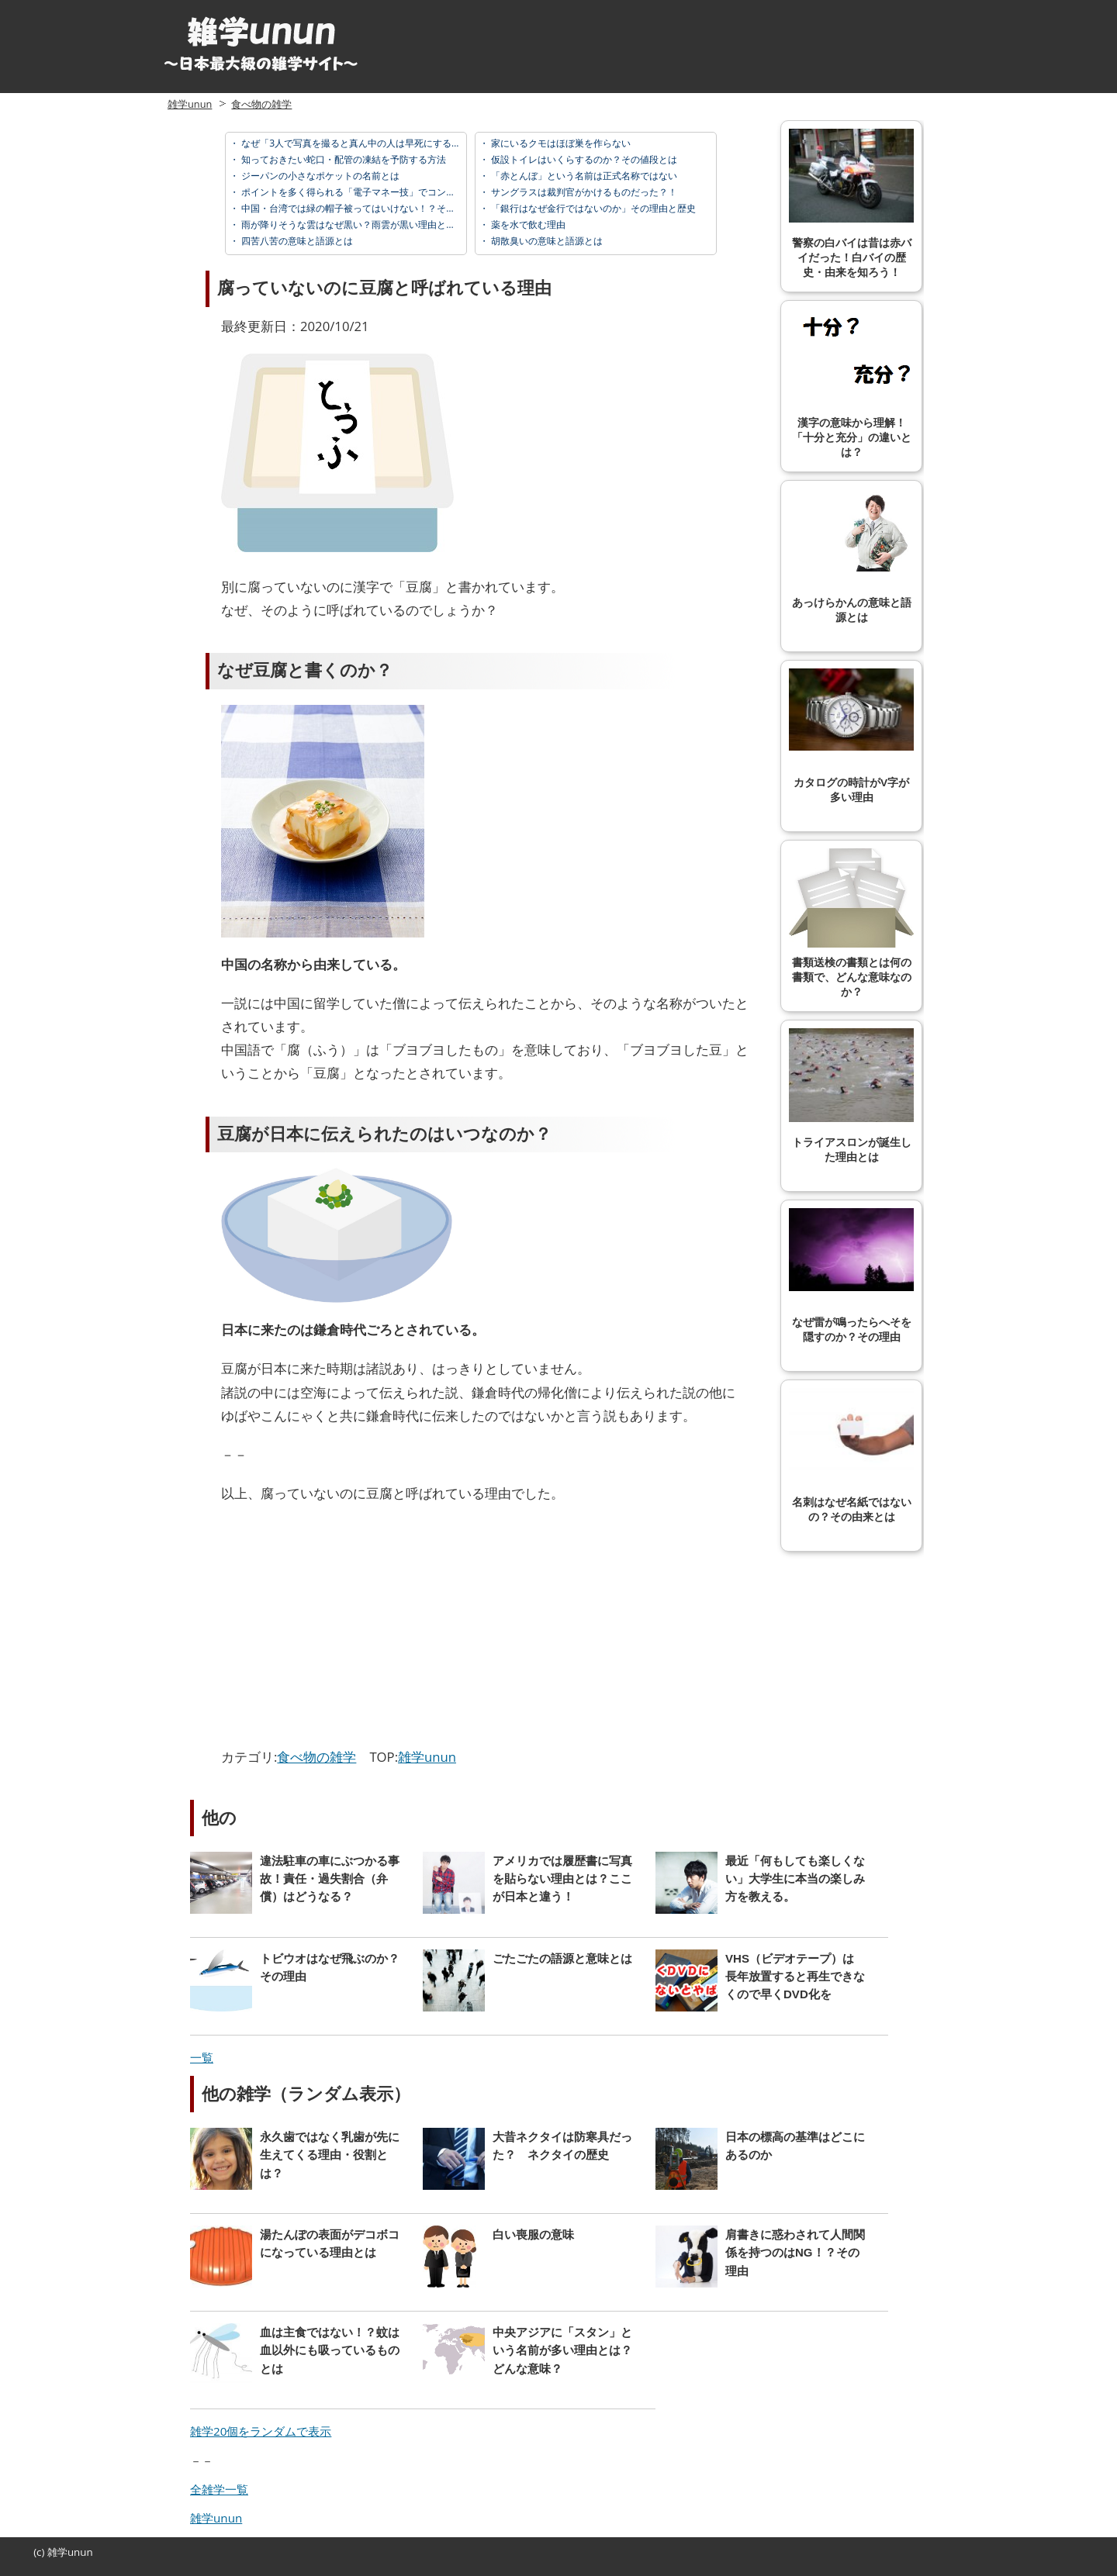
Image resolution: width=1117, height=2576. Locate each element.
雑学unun (190, 104)
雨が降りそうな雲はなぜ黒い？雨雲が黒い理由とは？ (352, 224)
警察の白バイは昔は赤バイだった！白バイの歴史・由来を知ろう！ (851, 203)
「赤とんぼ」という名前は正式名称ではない (583, 175)
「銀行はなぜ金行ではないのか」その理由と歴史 (592, 208)
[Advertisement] (351, 1629)
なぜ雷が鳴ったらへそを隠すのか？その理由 (851, 1275)
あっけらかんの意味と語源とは (851, 556)
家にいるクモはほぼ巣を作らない (560, 143)
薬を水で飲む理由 (527, 224)
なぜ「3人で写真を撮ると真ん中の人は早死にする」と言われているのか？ (396, 143)
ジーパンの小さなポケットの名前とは (319, 175)
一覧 (201, 2057)
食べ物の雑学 (261, 104)
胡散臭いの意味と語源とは (546, 240)
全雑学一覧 (219, 2489)
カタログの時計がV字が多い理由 (851, 735)
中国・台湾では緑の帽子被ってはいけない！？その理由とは (366, 208)
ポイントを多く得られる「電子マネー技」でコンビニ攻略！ (366, 192)
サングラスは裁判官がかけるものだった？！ (583, 192)
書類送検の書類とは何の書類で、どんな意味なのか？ (851, 923)
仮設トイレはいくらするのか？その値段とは (583, 159)
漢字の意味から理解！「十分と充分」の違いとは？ (851, 383)
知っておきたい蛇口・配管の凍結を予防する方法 (342, 159)
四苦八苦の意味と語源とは (296, 240)
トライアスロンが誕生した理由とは (851, 1095)
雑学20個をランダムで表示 (260, 2431)
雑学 (57, 2552)
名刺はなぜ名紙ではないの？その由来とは (851, 1455)
